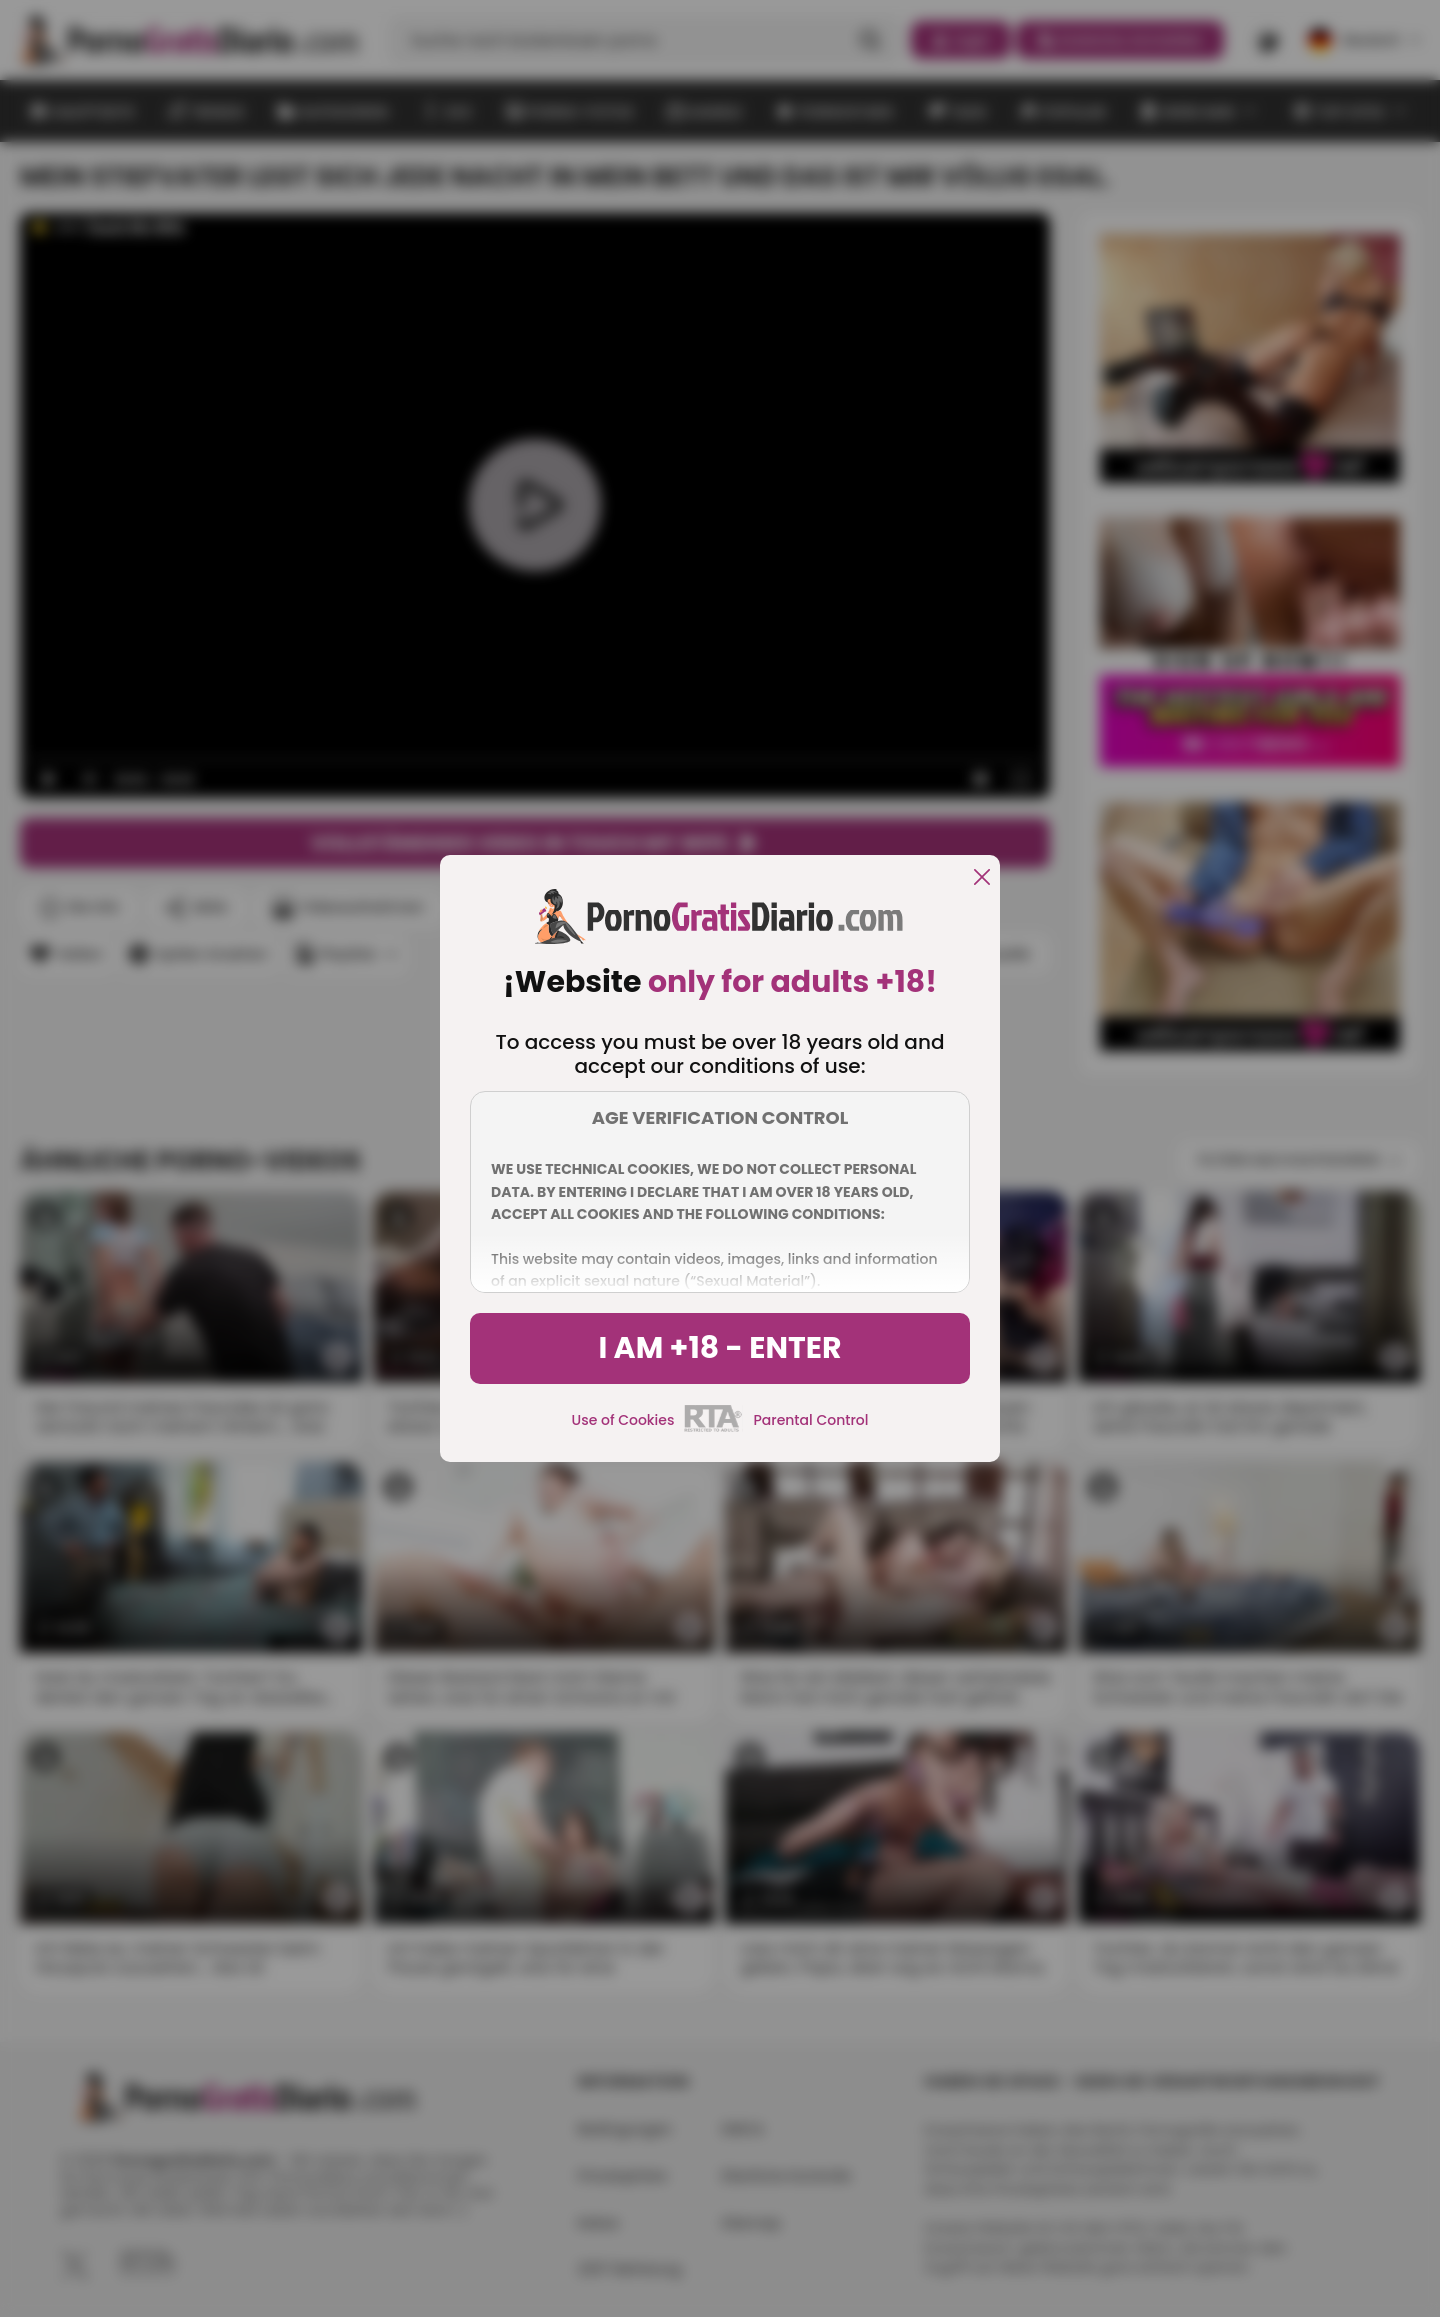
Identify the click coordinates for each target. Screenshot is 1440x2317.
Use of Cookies (623, 1420)
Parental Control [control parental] (810, 1420)
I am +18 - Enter (719, 1348)
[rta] (713, 1429)
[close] (982, 878)
